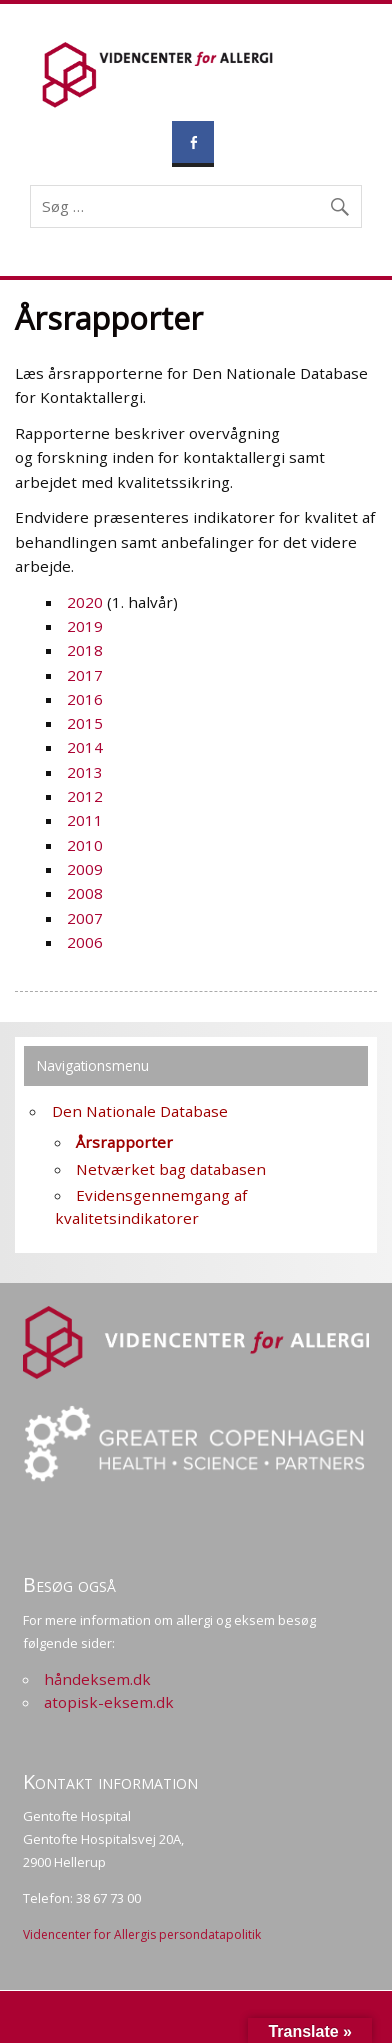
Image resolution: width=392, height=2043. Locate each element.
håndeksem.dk (97, 1679)
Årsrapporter (124, 1142)
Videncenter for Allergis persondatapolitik (142, 1934)
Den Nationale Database (140, 1111)
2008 (85, 893)
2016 (85, 699)
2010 (85, 845)
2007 (85, 918)
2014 (85, 747)
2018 (85, 650)
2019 (85, 626)
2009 (85, 869)
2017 (85, 675)
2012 (85, 796)
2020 (85, 602)
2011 (85, 820)
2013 (85, 772)
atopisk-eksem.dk (109, 1702)
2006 (85, 942)
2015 (85, 723)
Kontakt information (110, 1781)
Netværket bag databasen (171, 1169)
